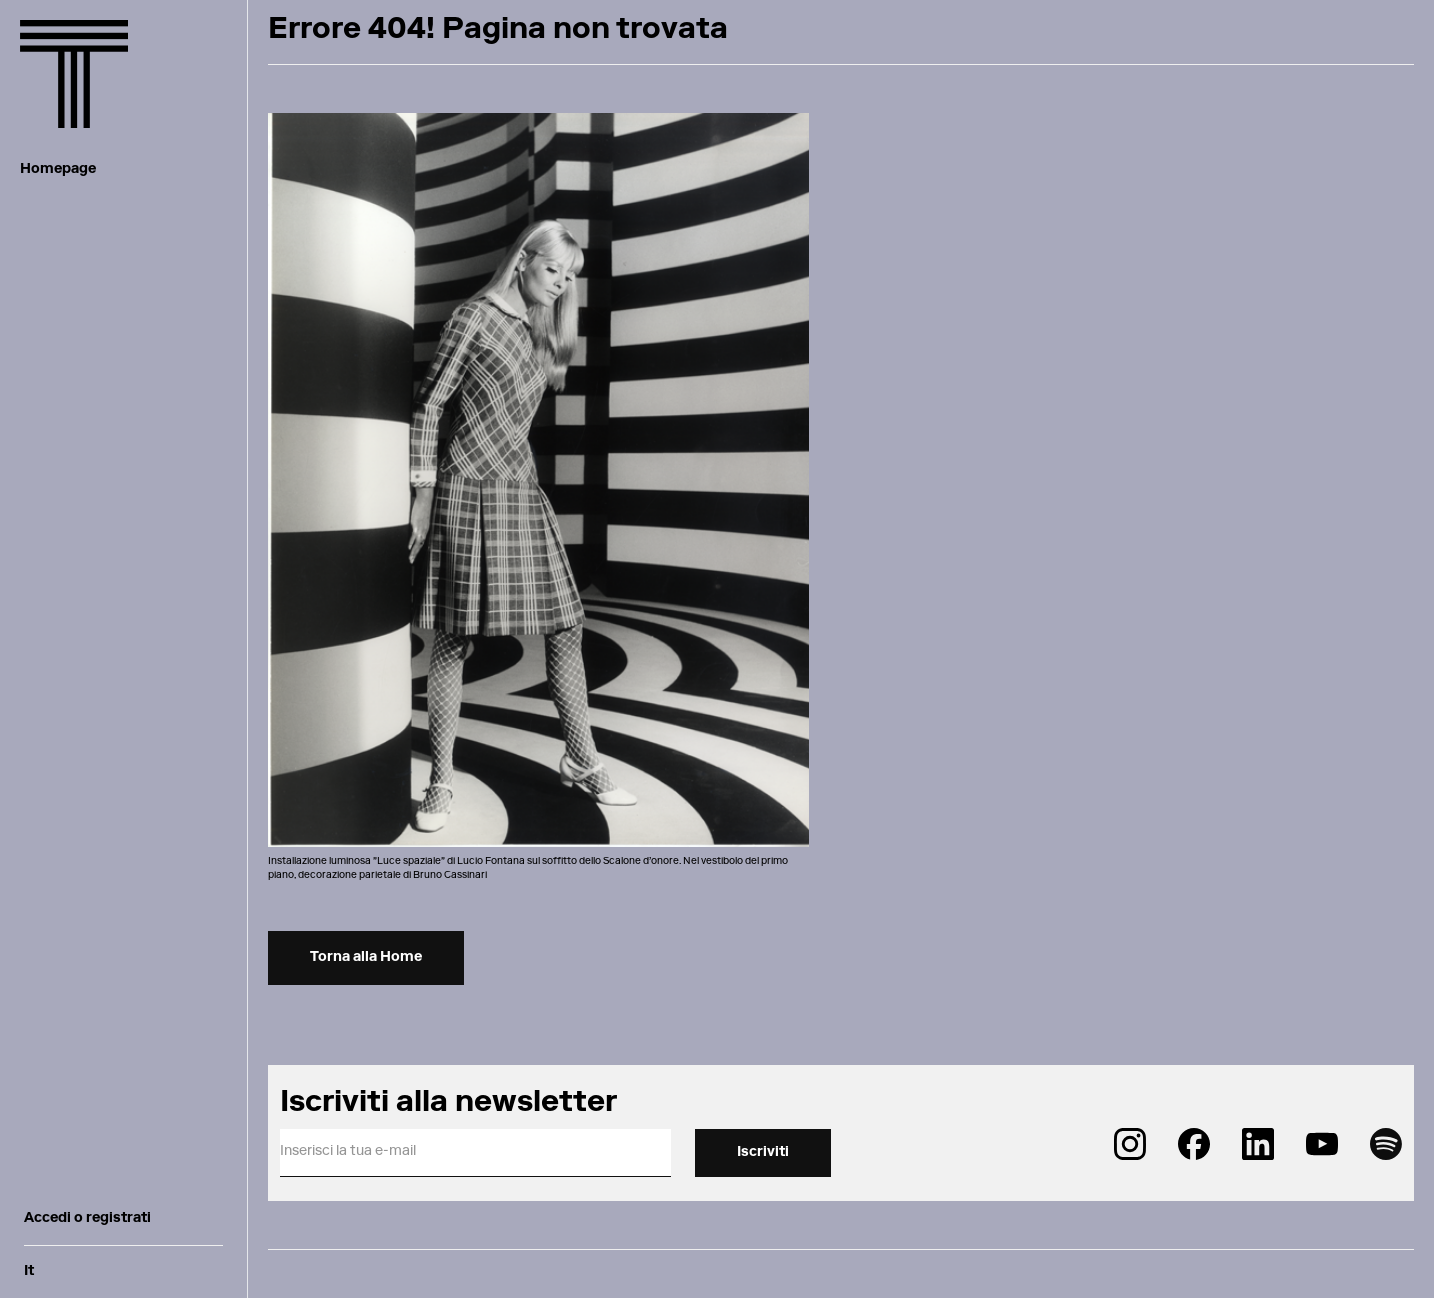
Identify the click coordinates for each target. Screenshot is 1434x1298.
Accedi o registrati (87, 1219)
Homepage (58, 170)
